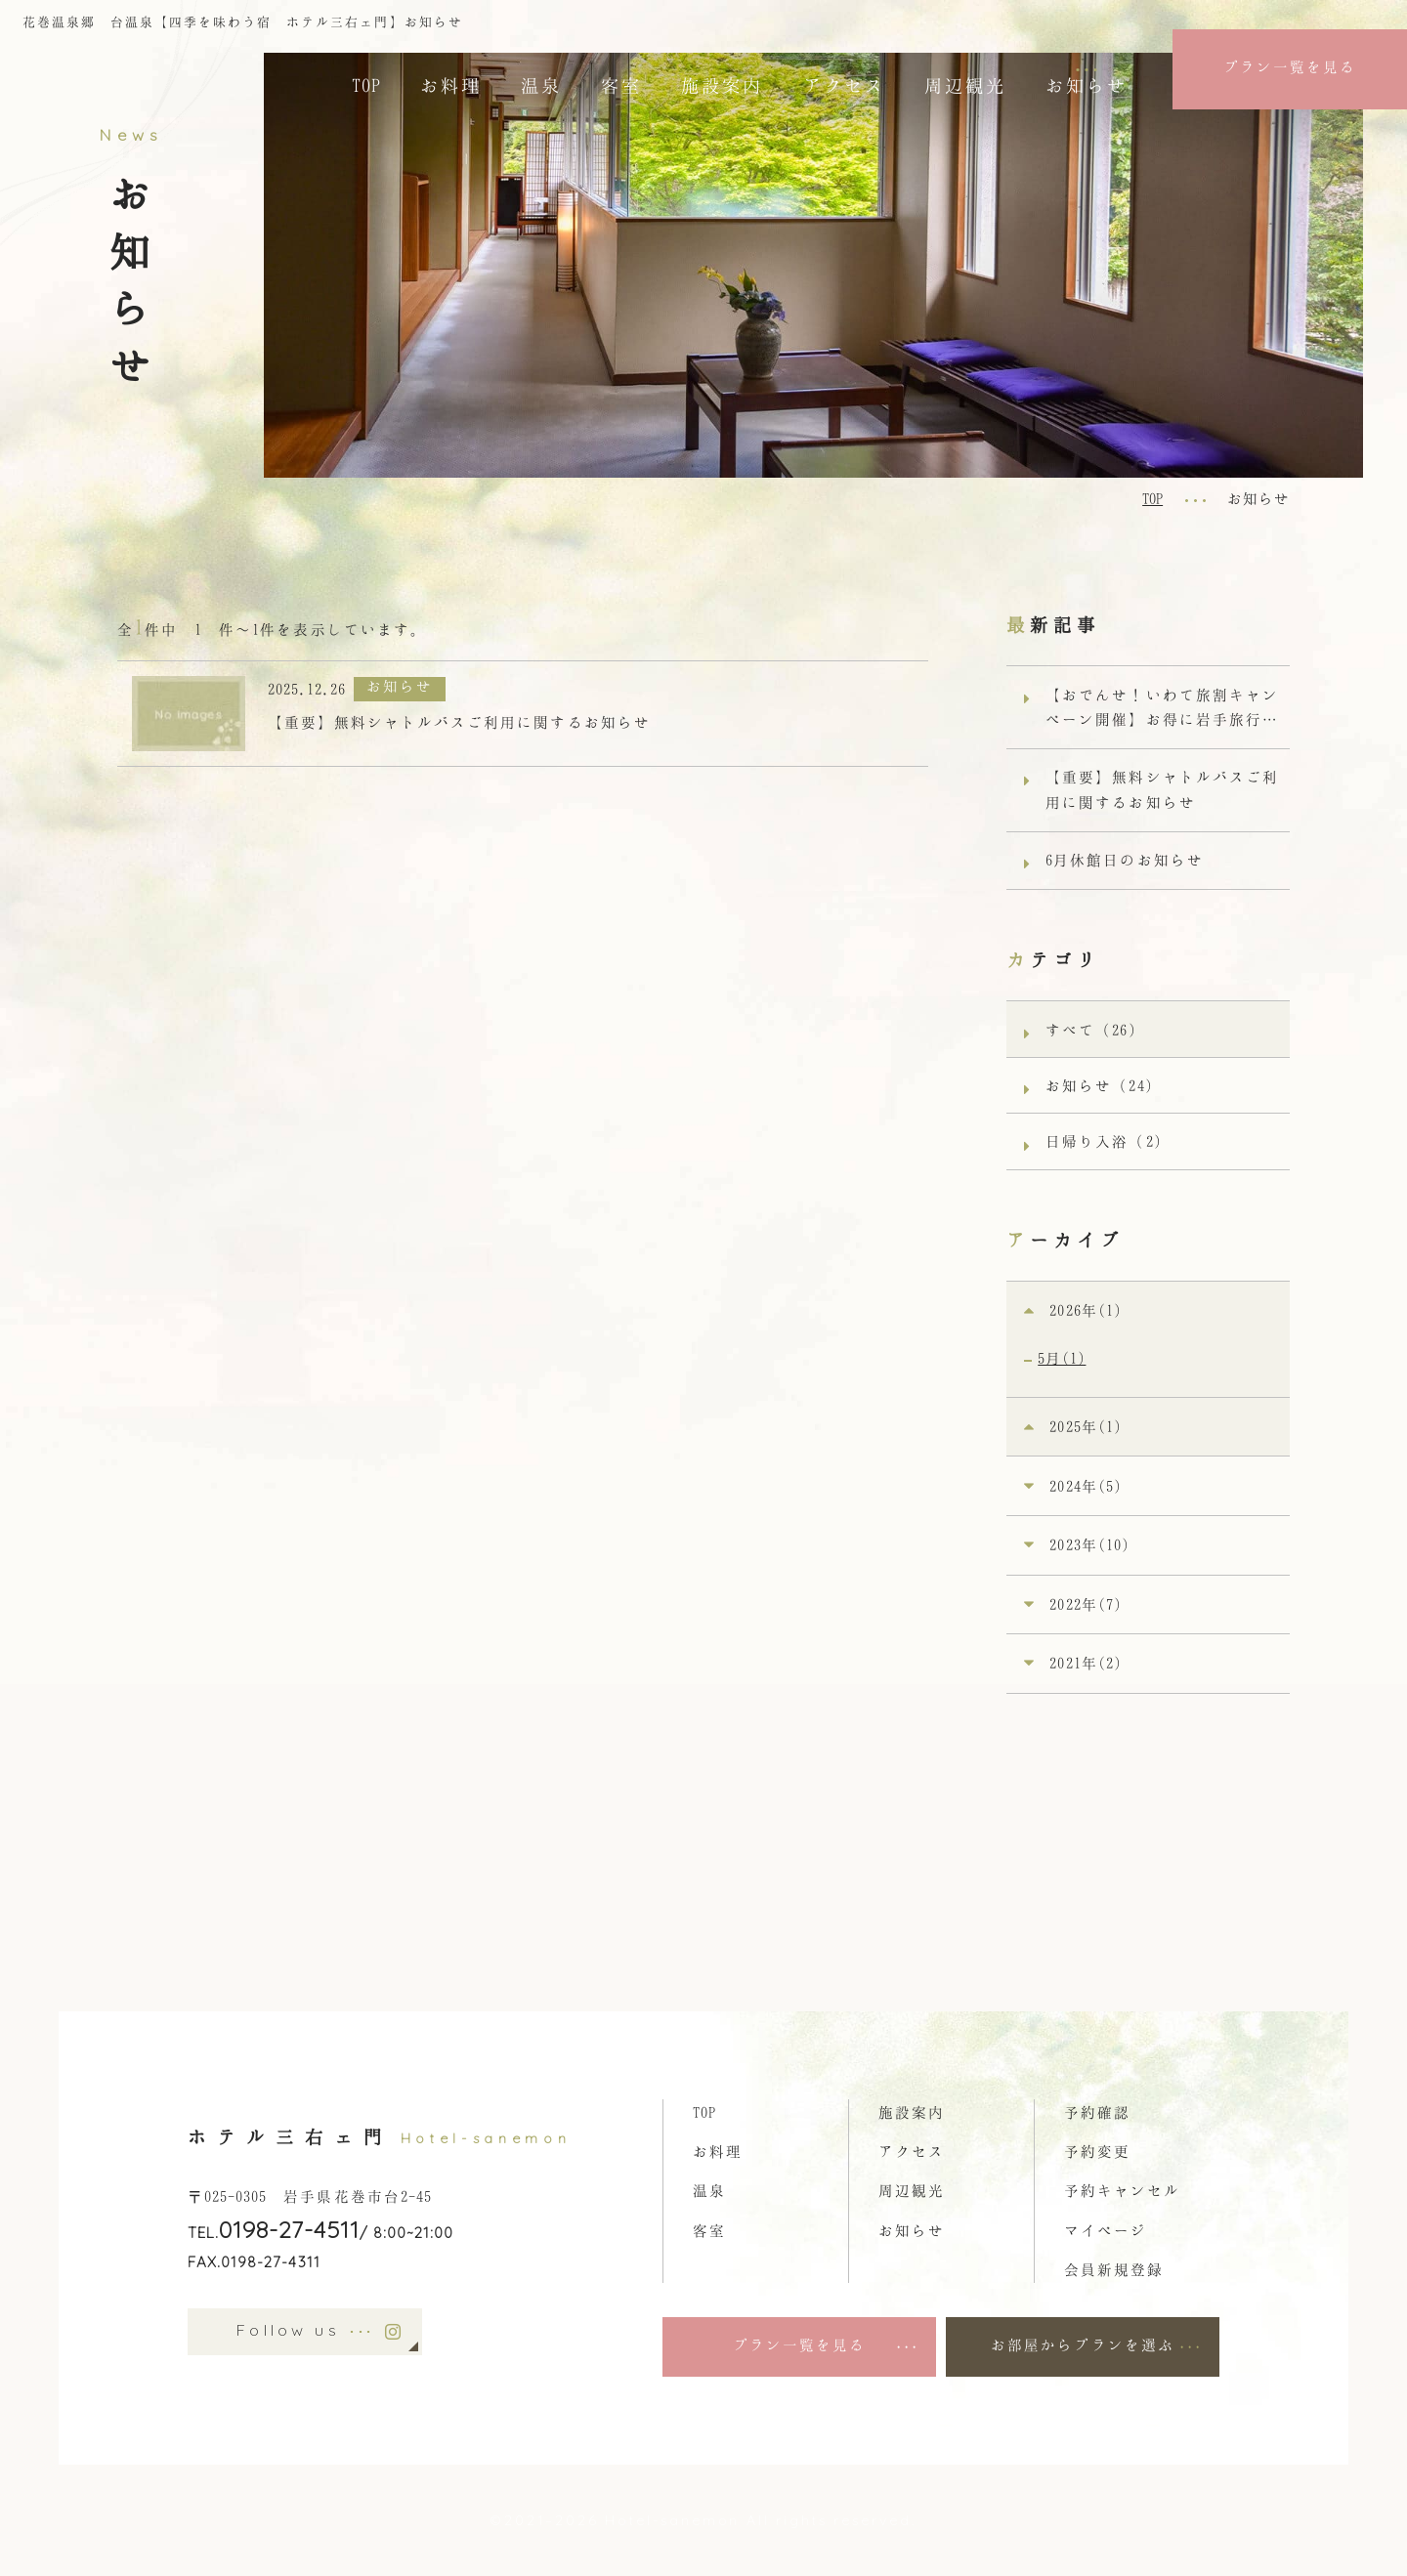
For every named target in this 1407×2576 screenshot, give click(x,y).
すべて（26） (1094, 1029)
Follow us (304, 2332)
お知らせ (1086, 85)
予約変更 (1097, 2151)
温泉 (541, 85)
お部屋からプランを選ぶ (1082, 2344)
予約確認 (1097, 2112)
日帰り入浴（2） (1107, 1141)
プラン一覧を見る (1289, 66)
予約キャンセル (1122, 2190)
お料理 (451, 85)
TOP (366, 85)
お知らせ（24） (1103, 1085)
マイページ (1105, 2230)
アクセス (844, 85)
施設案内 (722, 85)
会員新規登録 (1114, 2269)
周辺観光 (965, 85)
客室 (621, 85)
